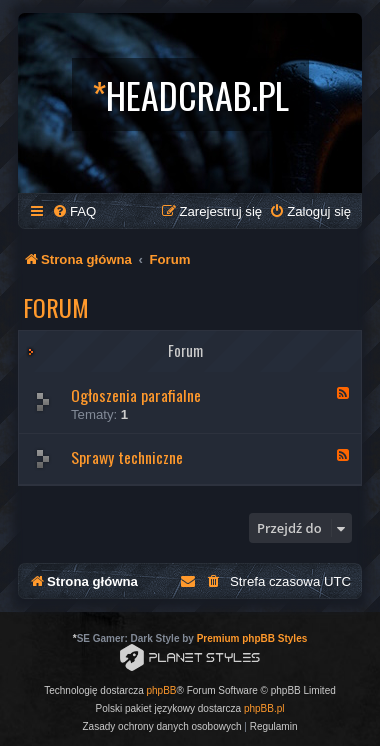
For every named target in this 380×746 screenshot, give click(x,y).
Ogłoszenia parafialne (136, 395)
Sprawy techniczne (127, 457)
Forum (56, 307)
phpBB (162, 690)
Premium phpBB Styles (252, 638)
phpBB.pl (264, 708)
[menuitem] (74, 211)
